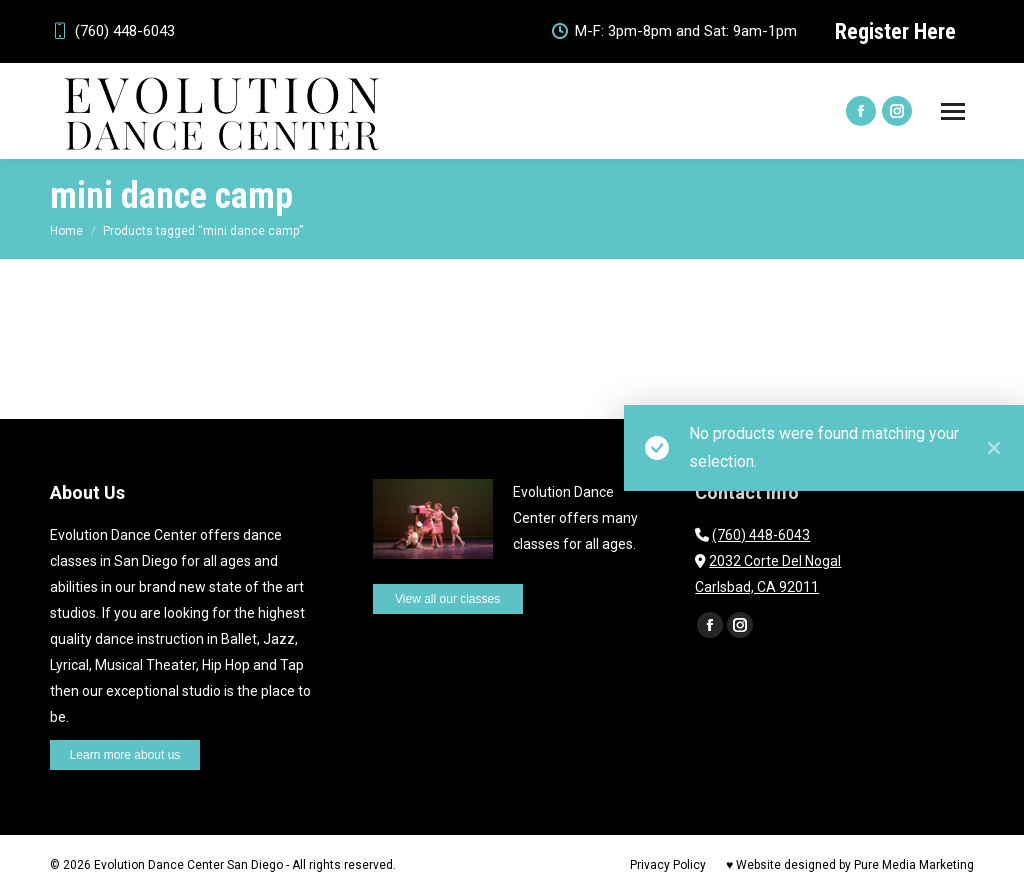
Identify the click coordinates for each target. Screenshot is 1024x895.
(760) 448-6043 (112, 31)
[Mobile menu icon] (953, 111)
